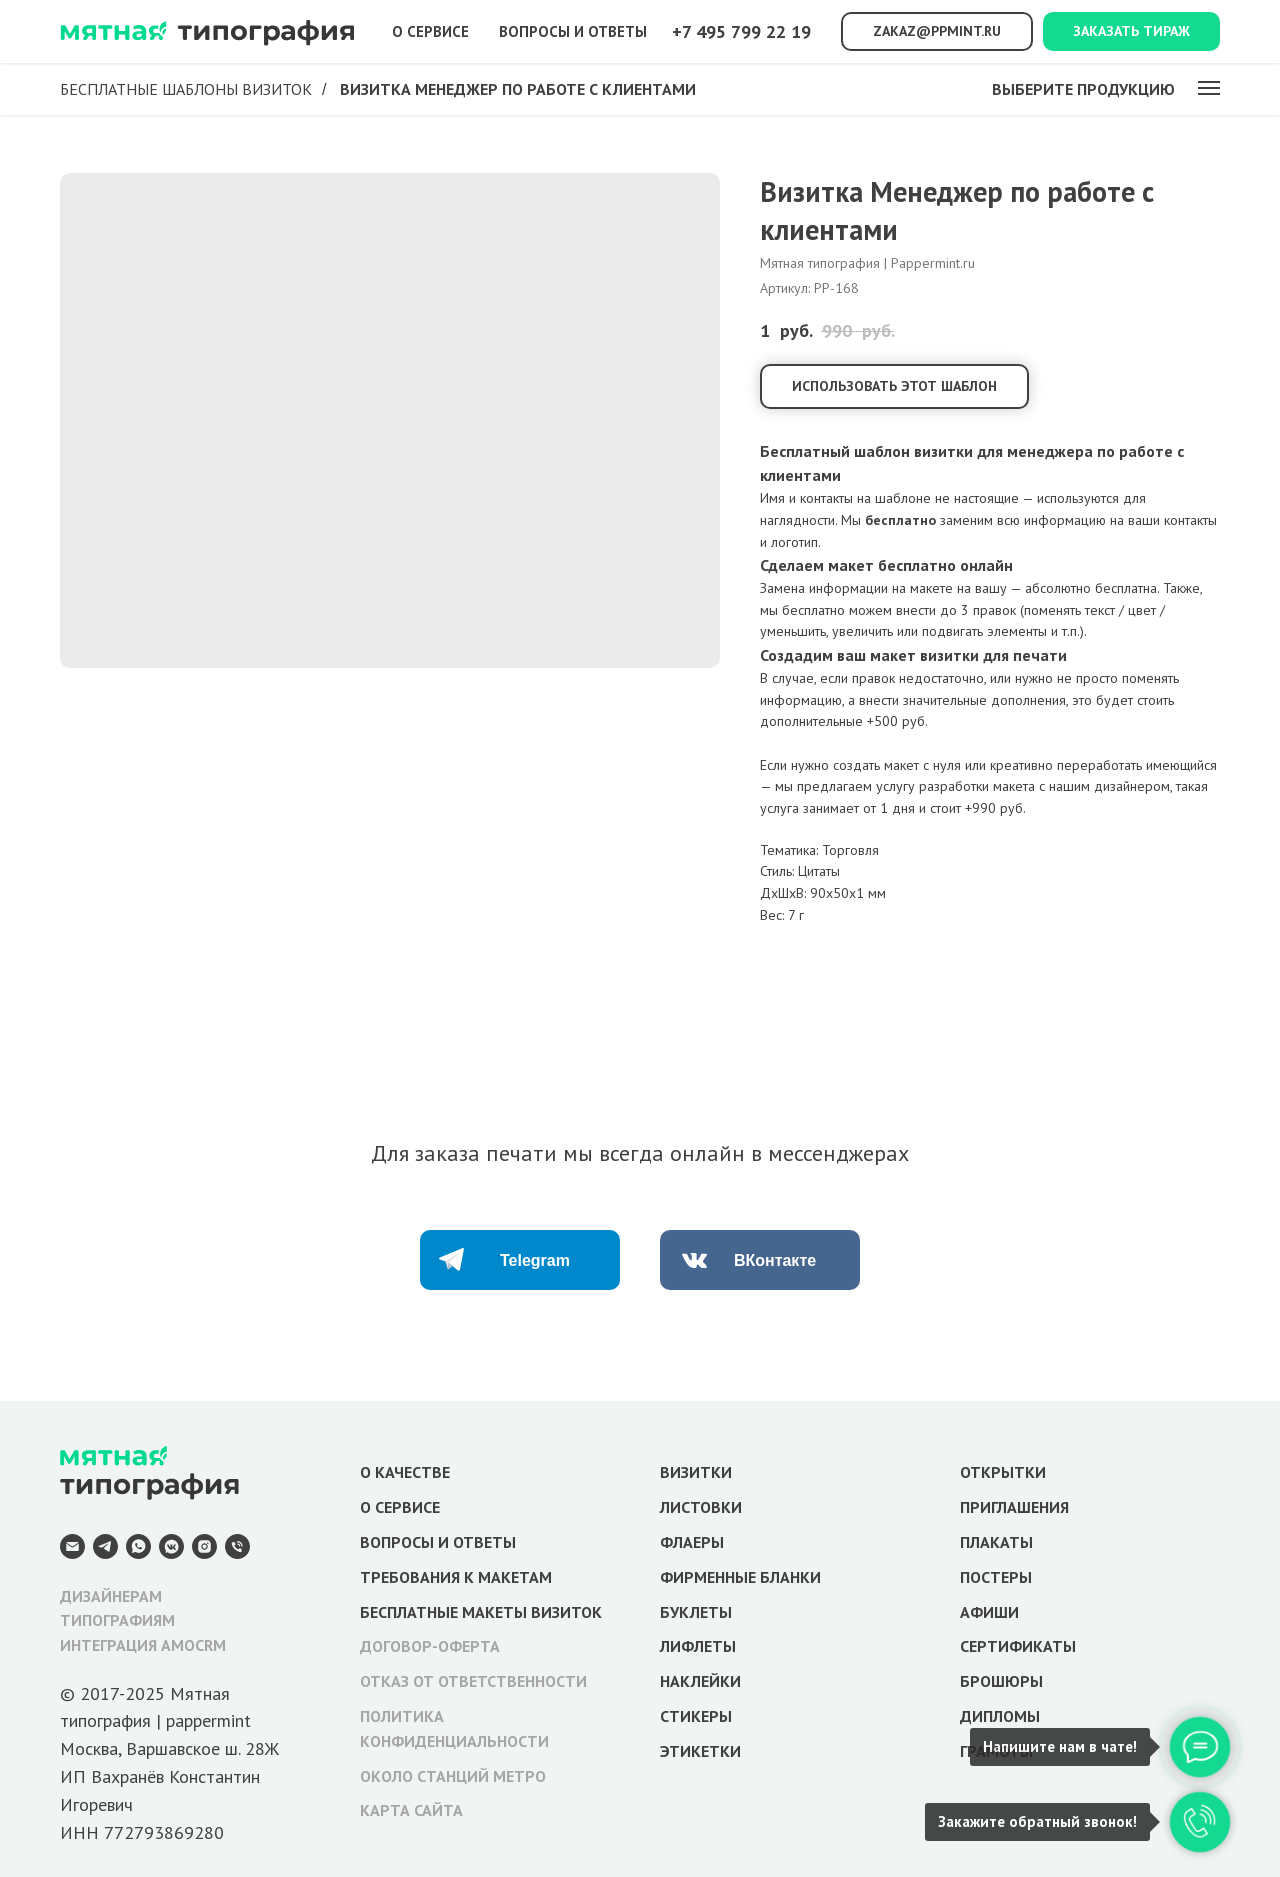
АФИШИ (989, 1612)
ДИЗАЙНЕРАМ (111, 1596)
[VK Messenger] (171, 1546)
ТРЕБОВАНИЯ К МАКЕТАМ (456, 1577)
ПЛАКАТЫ (996, 1542)
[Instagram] (204, 1546)
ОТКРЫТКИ (1003, 1472)
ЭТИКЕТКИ (700, 1751)
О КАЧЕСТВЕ (405, 1472)
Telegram (535, 1260)
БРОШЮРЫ (1001, 1681)
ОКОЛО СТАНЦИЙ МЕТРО (453, 1776)
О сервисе (430, 31)
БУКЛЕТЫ (696, 1612)
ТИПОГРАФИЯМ (117, 1620)
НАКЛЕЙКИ (700, 1681)
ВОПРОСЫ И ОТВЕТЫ (438, 1542)
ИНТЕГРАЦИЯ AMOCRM (143, 1645)
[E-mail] (72, 1546)
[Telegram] (105, 1546)
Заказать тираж (1131, 31)
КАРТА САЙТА (411, 1810)
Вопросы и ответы (573, 31)
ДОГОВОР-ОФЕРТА (430, 1646)
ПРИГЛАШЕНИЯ (1014, 1507)
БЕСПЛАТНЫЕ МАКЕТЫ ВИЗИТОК (481, 1612)
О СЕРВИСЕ (400, 1507)
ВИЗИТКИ (696, 1472)
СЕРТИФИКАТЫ (1018, 1646)
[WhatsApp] (138, 1546)
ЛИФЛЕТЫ (698, 1646)
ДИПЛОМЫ (1000, 1716)
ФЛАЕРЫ (692, 1542)
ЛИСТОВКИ (701, 1507)
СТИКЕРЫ (696, 1716)
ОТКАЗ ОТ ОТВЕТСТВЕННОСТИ (473, 1681)
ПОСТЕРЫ (996, 1577)
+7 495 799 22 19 (741, 31)
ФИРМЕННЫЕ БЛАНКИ (740, 1577)
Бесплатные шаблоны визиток (186, 89)
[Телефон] (237, 1546)
